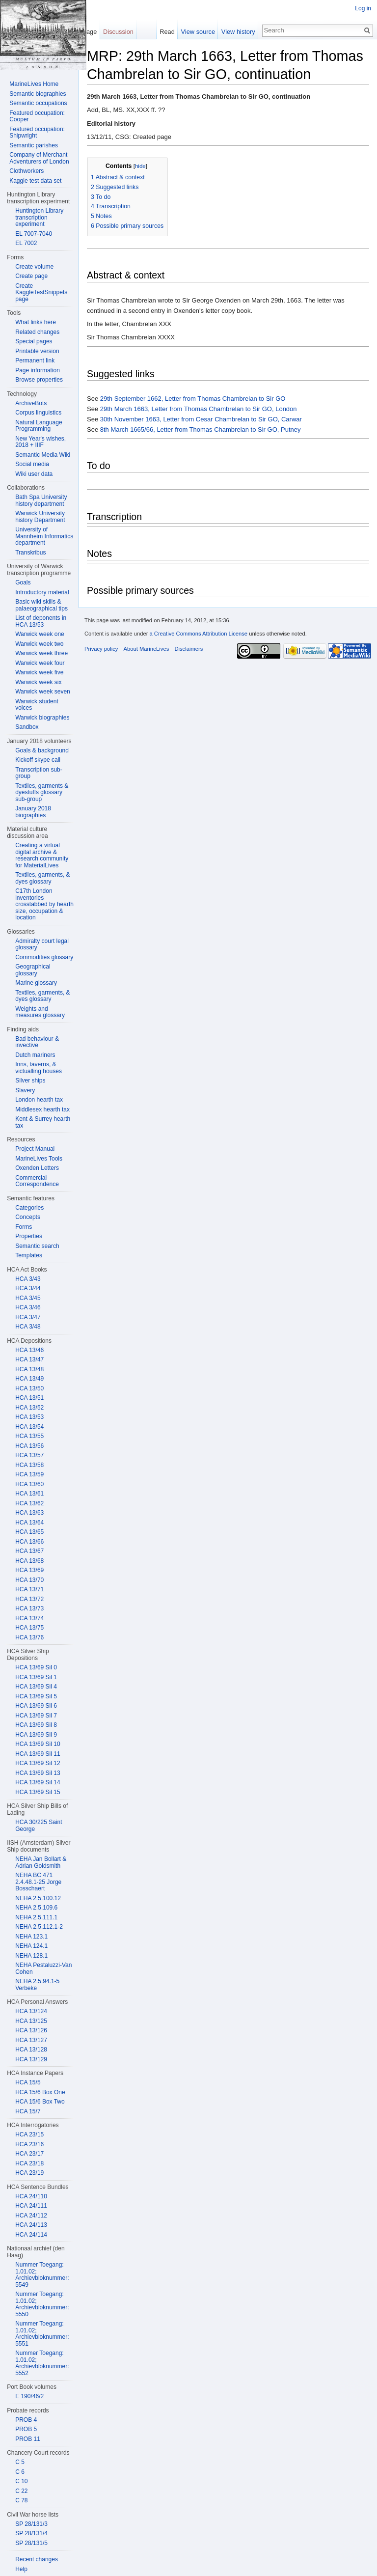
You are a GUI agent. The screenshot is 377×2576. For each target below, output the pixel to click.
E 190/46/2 (29, 2396)
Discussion (118, 31)
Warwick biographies (42, 717)
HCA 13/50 (29, 1388)
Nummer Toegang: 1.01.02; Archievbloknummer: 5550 (42, 2304)
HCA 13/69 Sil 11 (37, 1753)
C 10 (21, 2481)
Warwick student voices (36, 705)
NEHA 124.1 (31, 1945)
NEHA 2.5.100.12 (38, 1898)
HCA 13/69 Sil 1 (36, 1677)
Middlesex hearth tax (42, 1109)
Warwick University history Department (40, 517)
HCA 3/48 (27, 1326)
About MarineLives (146, 649)
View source (198, 31)
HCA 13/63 (29, 1512)
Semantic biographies (37, 93)
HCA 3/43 (27, 1278)
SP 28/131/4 (31, 2533)
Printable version (37, 351)
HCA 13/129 (31, 2059)
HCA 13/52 (29, 1407)
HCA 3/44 (27, 1288)
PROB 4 (26, 2419)
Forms (23, 1226)
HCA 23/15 (29, 2134)
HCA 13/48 (29, 1369)
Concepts (27, 1217)
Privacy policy (101, 649)
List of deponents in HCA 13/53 (40, 621)
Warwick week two (39, 643)
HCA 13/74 (29, 1618)
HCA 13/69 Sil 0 (36, 1667)
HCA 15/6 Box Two (40, 2101)
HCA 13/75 (29, 1627)
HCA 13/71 (29, 1589)
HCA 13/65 (29, 1531)
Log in (363, 8)
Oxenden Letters (37, 1167)
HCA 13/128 (31, 2049)
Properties (28, 1236)
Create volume (34, 266)
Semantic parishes (33, 145)
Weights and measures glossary (40, 1012)
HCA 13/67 (29, 1551)
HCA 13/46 (29, 1350)
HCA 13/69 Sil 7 (36, 1715)
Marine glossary (36, 982)
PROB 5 (26, 2429)
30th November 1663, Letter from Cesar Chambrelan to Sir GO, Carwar (201, 419)
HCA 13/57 (29, 1455)
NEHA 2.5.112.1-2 (39, 1926)
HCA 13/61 (29, 1493)
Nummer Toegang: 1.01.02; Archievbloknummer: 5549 (42, 2274)
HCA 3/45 (27, 1298)
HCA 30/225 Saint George (38, 1825)
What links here (35, 322)
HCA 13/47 (29, 1359)
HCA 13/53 (29, 1416)
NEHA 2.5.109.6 (36, 1907)
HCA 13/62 (29, 1503)
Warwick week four (39, 663)
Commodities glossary (44, 957)
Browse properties (39, 379)
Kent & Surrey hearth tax (42, 1122)
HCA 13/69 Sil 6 (36, 1705)
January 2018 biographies (33, 812)
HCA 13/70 (29, 1580)
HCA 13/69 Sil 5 (36, 1696)
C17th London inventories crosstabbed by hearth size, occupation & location (44, 904)
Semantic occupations (38, 103)
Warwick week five (39, 672)
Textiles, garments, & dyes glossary (42, 878)
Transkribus (30, 552)
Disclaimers (188, 649)
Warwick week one (39, 634)
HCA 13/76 (29, 1637)
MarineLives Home (33, 84)
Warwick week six (38, 682)
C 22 (21, 2491)
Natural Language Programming (38, 426)
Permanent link (34, 360)
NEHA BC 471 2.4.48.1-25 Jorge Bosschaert (38, 1882)
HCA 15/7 (27, 2111)
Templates (28, 1255)
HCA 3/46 (27, 1307)
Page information (37, 370)
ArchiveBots (31, 403)
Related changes (37, 332)
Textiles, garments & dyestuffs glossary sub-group (41, 792)
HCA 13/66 (29, 1541)
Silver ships (30, 1080)
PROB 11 (27, 2439)
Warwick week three (41, 653)
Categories (29, 1207)
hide (140, 166)
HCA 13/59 (29, 1474)
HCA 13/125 (31, 2021)
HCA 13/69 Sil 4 (36, 1686)
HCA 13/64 (29, 1522)
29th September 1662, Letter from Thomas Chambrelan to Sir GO (193, 398)
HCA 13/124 (31, 2011)
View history (238, 31)
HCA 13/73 (29, 1608)
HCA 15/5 (27, 2082)
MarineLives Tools (38, 1158)
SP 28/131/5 (31, 2543)
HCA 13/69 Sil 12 (37, 1763)
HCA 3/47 (27, 1317)
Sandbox (26, 726)
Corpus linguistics (38, 412)
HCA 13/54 (29, 1426)
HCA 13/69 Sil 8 (36, 1724)
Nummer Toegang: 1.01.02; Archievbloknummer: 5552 (42, 2363)
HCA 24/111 (31, 2205)
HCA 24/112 (31, 2215)
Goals (22, 582)
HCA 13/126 (31, 2030)
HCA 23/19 (29, 2172)
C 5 (20, 2462)
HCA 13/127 (31, 2040)
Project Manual (34, 1148)
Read (167, 31)
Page (89, 31)
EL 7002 (26, 243)
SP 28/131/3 (31, 2524)
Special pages (33, 341)
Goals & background (42, 750)
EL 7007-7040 (33, 233)
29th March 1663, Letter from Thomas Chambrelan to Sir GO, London (198, 409)
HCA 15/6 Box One (40, 2092)
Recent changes (36, 2559)
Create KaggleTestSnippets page (41, 292)
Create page (31, 276)
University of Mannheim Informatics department (44, 536)
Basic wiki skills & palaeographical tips (41, 605)
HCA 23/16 (29, 2144)
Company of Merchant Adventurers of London (39, 158)
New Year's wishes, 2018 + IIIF (40, 442)
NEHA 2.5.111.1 (36, 1917)
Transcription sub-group (38, 773)
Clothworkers (26, 170)
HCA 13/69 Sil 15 (37, 1792)
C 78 (21, 2500)
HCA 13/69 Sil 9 (36, 1734)
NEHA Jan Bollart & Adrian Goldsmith (40, 1862)
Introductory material (42, 592)
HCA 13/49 (29, 1378)
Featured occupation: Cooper (37, 116)
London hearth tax (39, 1099)
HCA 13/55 (29, 1436)
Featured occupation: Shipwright (37, 132)
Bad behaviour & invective (37, 1042)
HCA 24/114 (31, 2234)
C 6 (20, 2471)
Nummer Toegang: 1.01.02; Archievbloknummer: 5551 (42, 2333)
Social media (32, 464)
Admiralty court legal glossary (42, 944)
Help (21, 2569)
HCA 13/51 (29, 1397)
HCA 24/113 (31, 2224)
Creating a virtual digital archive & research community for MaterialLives (41, 855)
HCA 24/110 (31, 2196)
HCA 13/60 (29, 1484)
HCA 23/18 (29, 2163)
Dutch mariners (35, 1055)
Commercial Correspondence (37, 1181)
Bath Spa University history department (41, 500)
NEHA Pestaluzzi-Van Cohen (43, 1968)
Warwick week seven (42, 691)
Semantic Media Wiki (42, 454)
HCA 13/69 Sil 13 (37, 1773)
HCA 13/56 (29, 1445)
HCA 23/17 (29, 2153)
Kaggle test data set (35, 180)
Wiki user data (34, 474)
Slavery (25, 1090)
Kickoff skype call (37, 759)
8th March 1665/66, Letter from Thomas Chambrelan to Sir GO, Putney (200, 429)
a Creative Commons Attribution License (198, 634)
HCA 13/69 (29, 1570)
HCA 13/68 (29, 1560)
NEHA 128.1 (31, 1955)
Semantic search (37, 1246)
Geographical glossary (32, 970)
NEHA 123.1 (31, 1936)
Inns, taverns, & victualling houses (38, 1068)
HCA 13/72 (29, 1599)
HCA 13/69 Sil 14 (37, 1782)
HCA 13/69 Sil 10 (37, 1744)
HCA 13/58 (29, 1465)
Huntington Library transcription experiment (39, 217)
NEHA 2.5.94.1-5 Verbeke (37, 1985)
